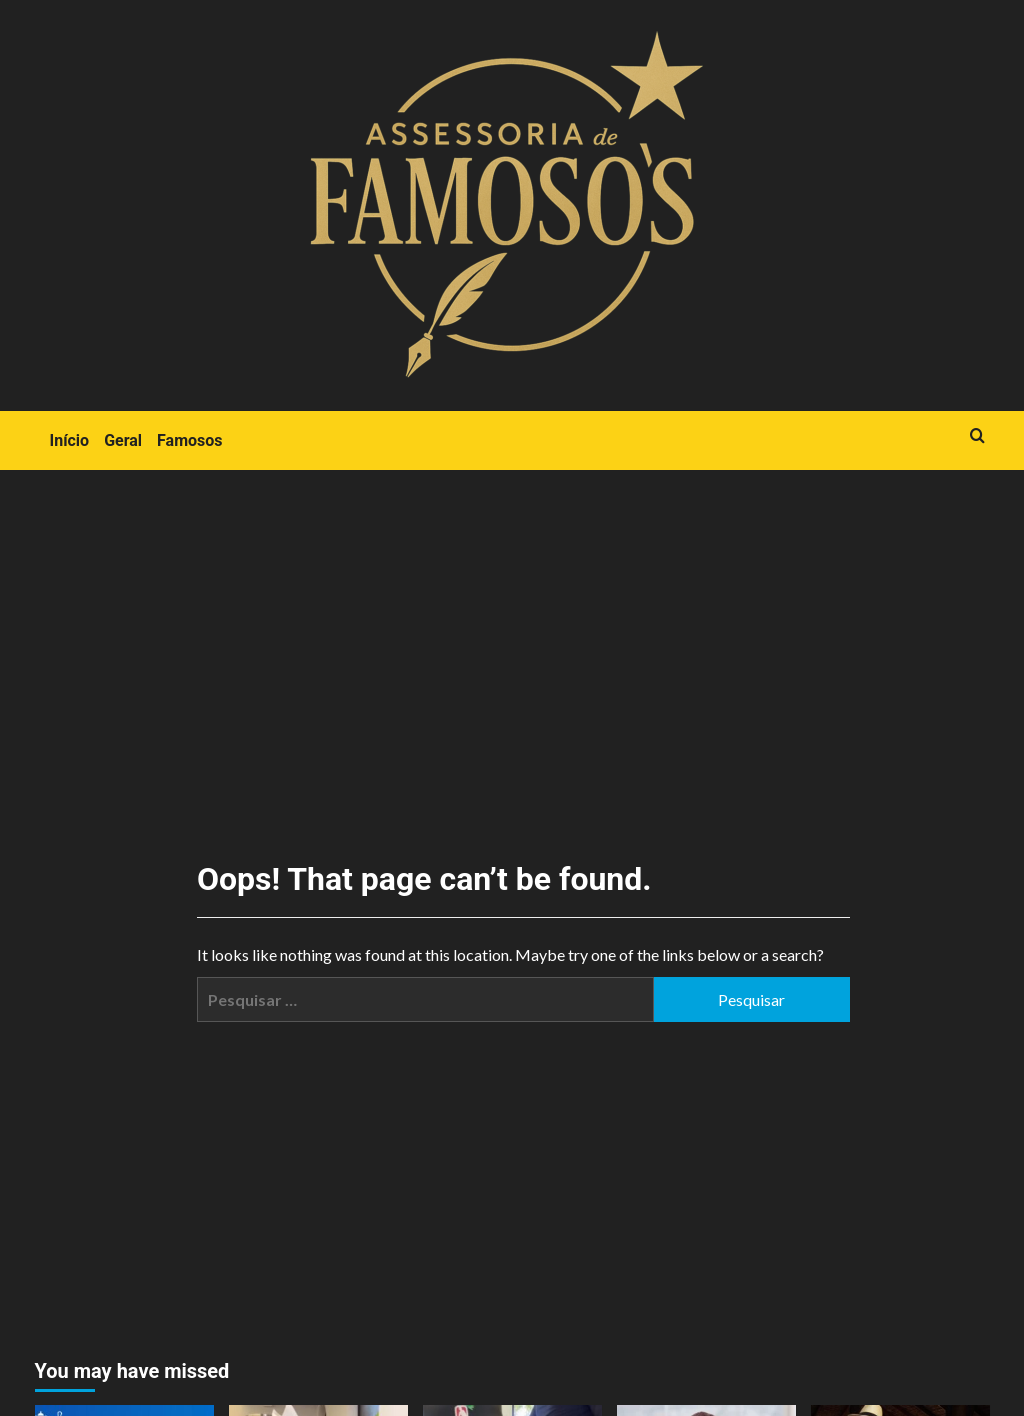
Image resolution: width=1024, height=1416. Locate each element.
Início (70, 440)
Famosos (189, 440)
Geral (123, 440)
